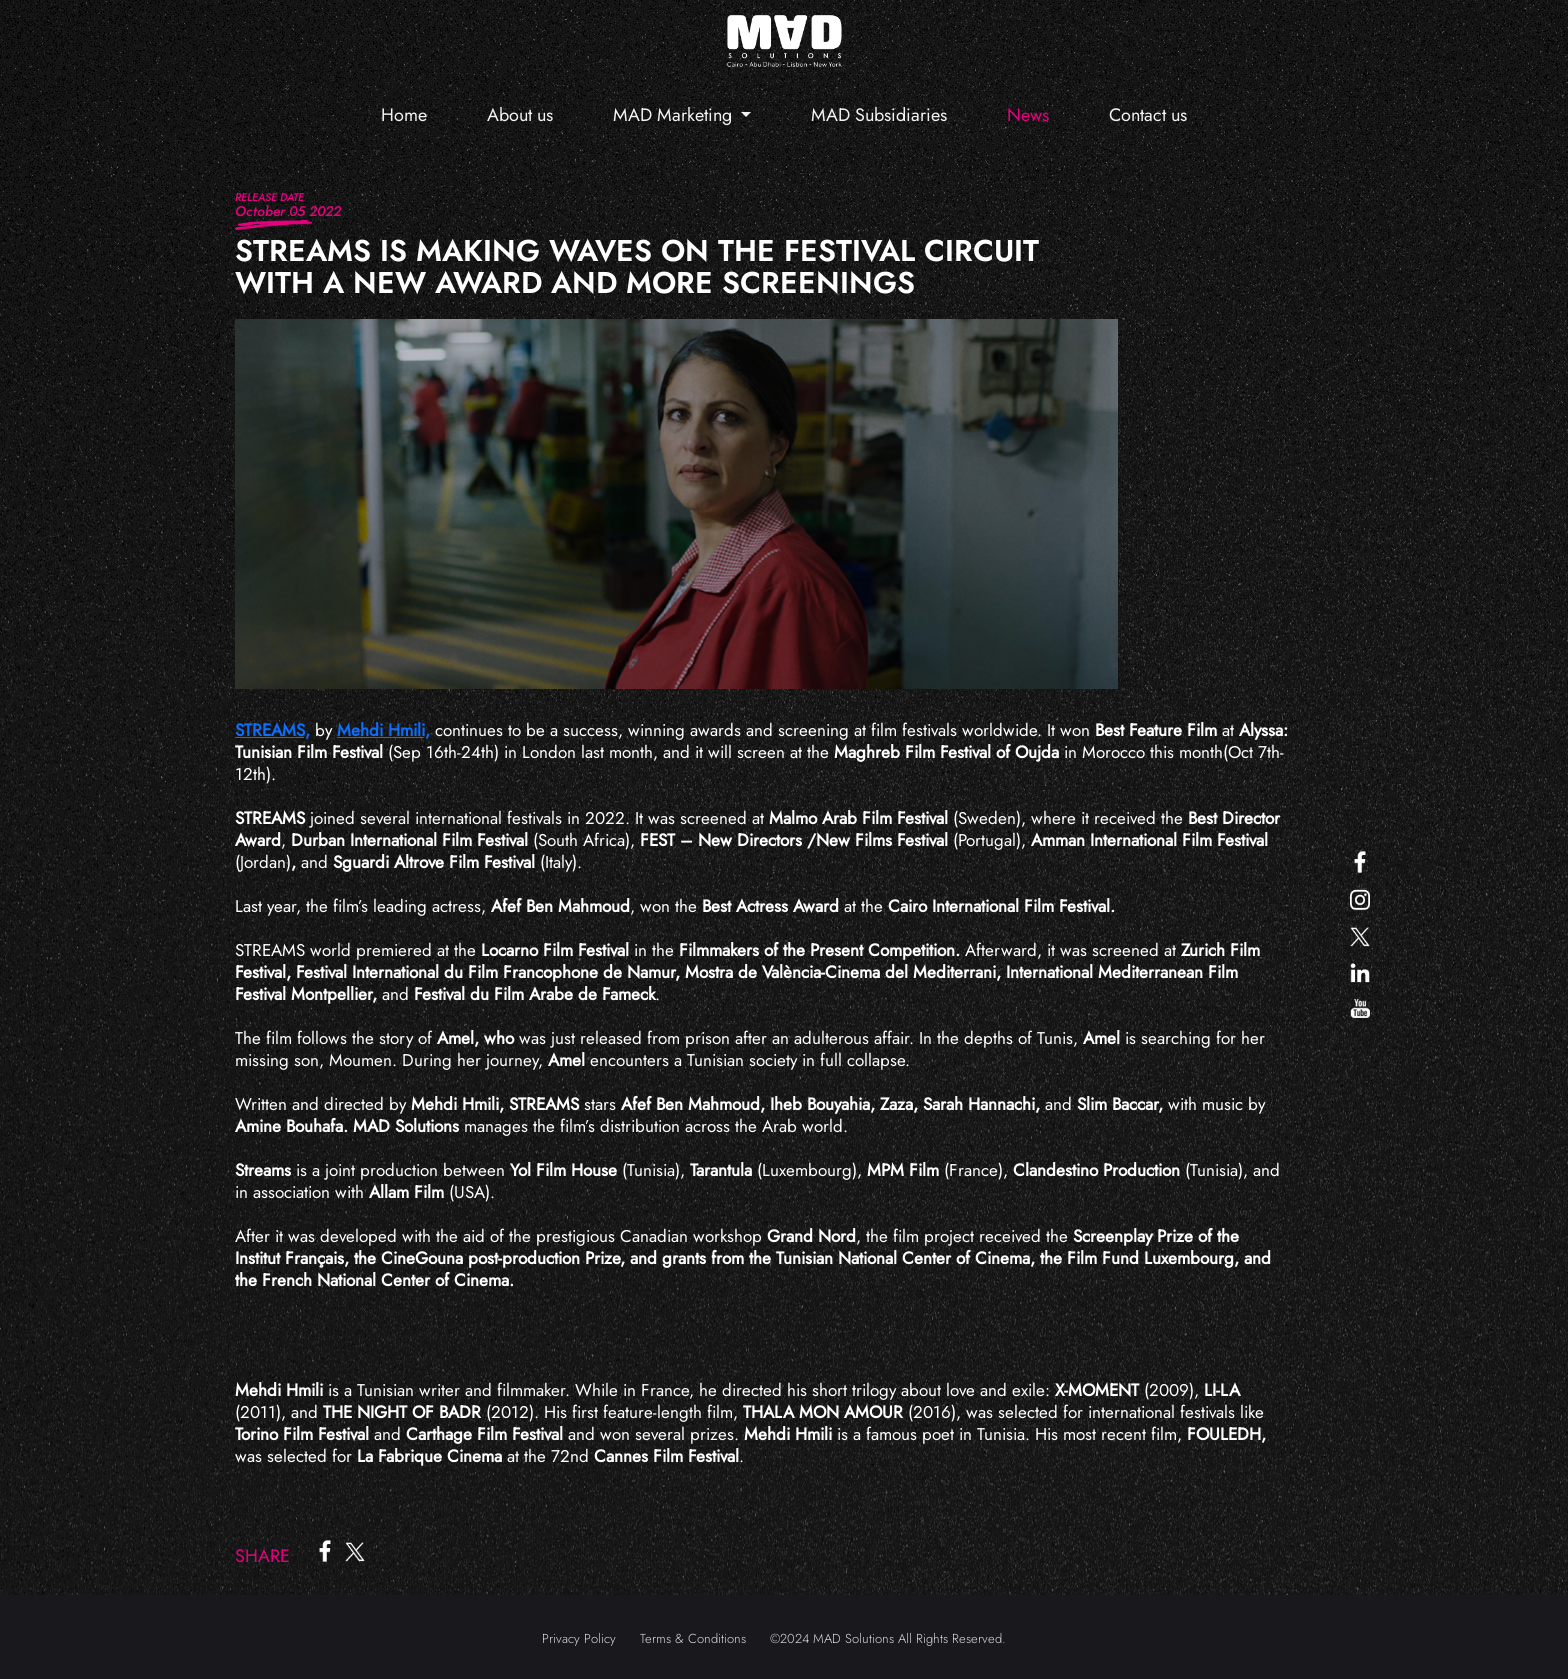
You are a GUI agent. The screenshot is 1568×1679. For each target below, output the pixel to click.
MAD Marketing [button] (675, 115)
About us (520, 115)
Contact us (1148, 115)
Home (404, 115)
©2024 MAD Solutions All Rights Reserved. (888, 1638)
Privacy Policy (579, 1638)
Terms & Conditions (693, 1638)
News (1028, 115)
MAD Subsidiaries (879, 115)
